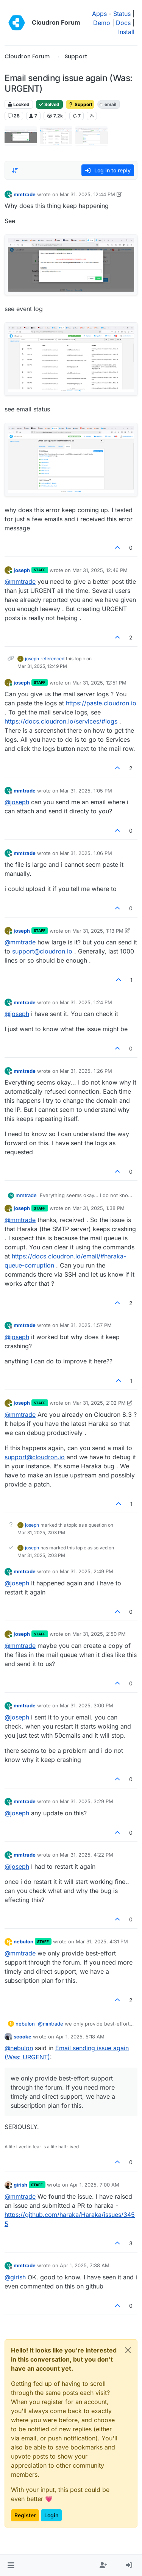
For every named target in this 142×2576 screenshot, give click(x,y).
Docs (123, 23)
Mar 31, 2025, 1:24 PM (86, 1002)
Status (122, 13)
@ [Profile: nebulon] (19, 2048)
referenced (52, 658)
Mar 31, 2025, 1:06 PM (86, 853)
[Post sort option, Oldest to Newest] (15, 170)
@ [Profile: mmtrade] (20, 581)
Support (80, 104)
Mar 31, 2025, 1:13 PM (97, 931)
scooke (22, 2037)
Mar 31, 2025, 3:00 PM (86, 1705)
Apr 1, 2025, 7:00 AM (94, 2185)
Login (51, 2515)
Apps (99, 13)
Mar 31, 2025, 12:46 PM (100, 570)
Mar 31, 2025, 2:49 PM (86, 1571)
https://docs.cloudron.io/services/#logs (61, 721)
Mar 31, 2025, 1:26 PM (86, 1071)
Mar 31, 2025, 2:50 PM (99, 1634)
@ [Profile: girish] (15, 2277)
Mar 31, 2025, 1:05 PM (86, 791)
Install (126, 32)
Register (25, 2515)
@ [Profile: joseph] (17, 802)
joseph (22, 570)
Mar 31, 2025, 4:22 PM (86, 1855)
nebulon (23, 1941)
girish (20, 2185)
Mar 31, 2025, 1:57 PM (86, 1325)
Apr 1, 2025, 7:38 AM (84, 2265)
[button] (11, 2565)
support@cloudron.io (42, 951)
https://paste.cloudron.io (101, 703)
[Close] (128, 2350)
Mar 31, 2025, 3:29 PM (86, 1801)
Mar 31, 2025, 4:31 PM (102, 1941)
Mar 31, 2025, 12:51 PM (99, 683)
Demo (101, 23)
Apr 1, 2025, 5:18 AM (80, 2037)
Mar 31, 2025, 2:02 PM (99, 1403)
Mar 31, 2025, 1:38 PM (98, 1208)
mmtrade (25, 194)
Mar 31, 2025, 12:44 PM (87, 194)
